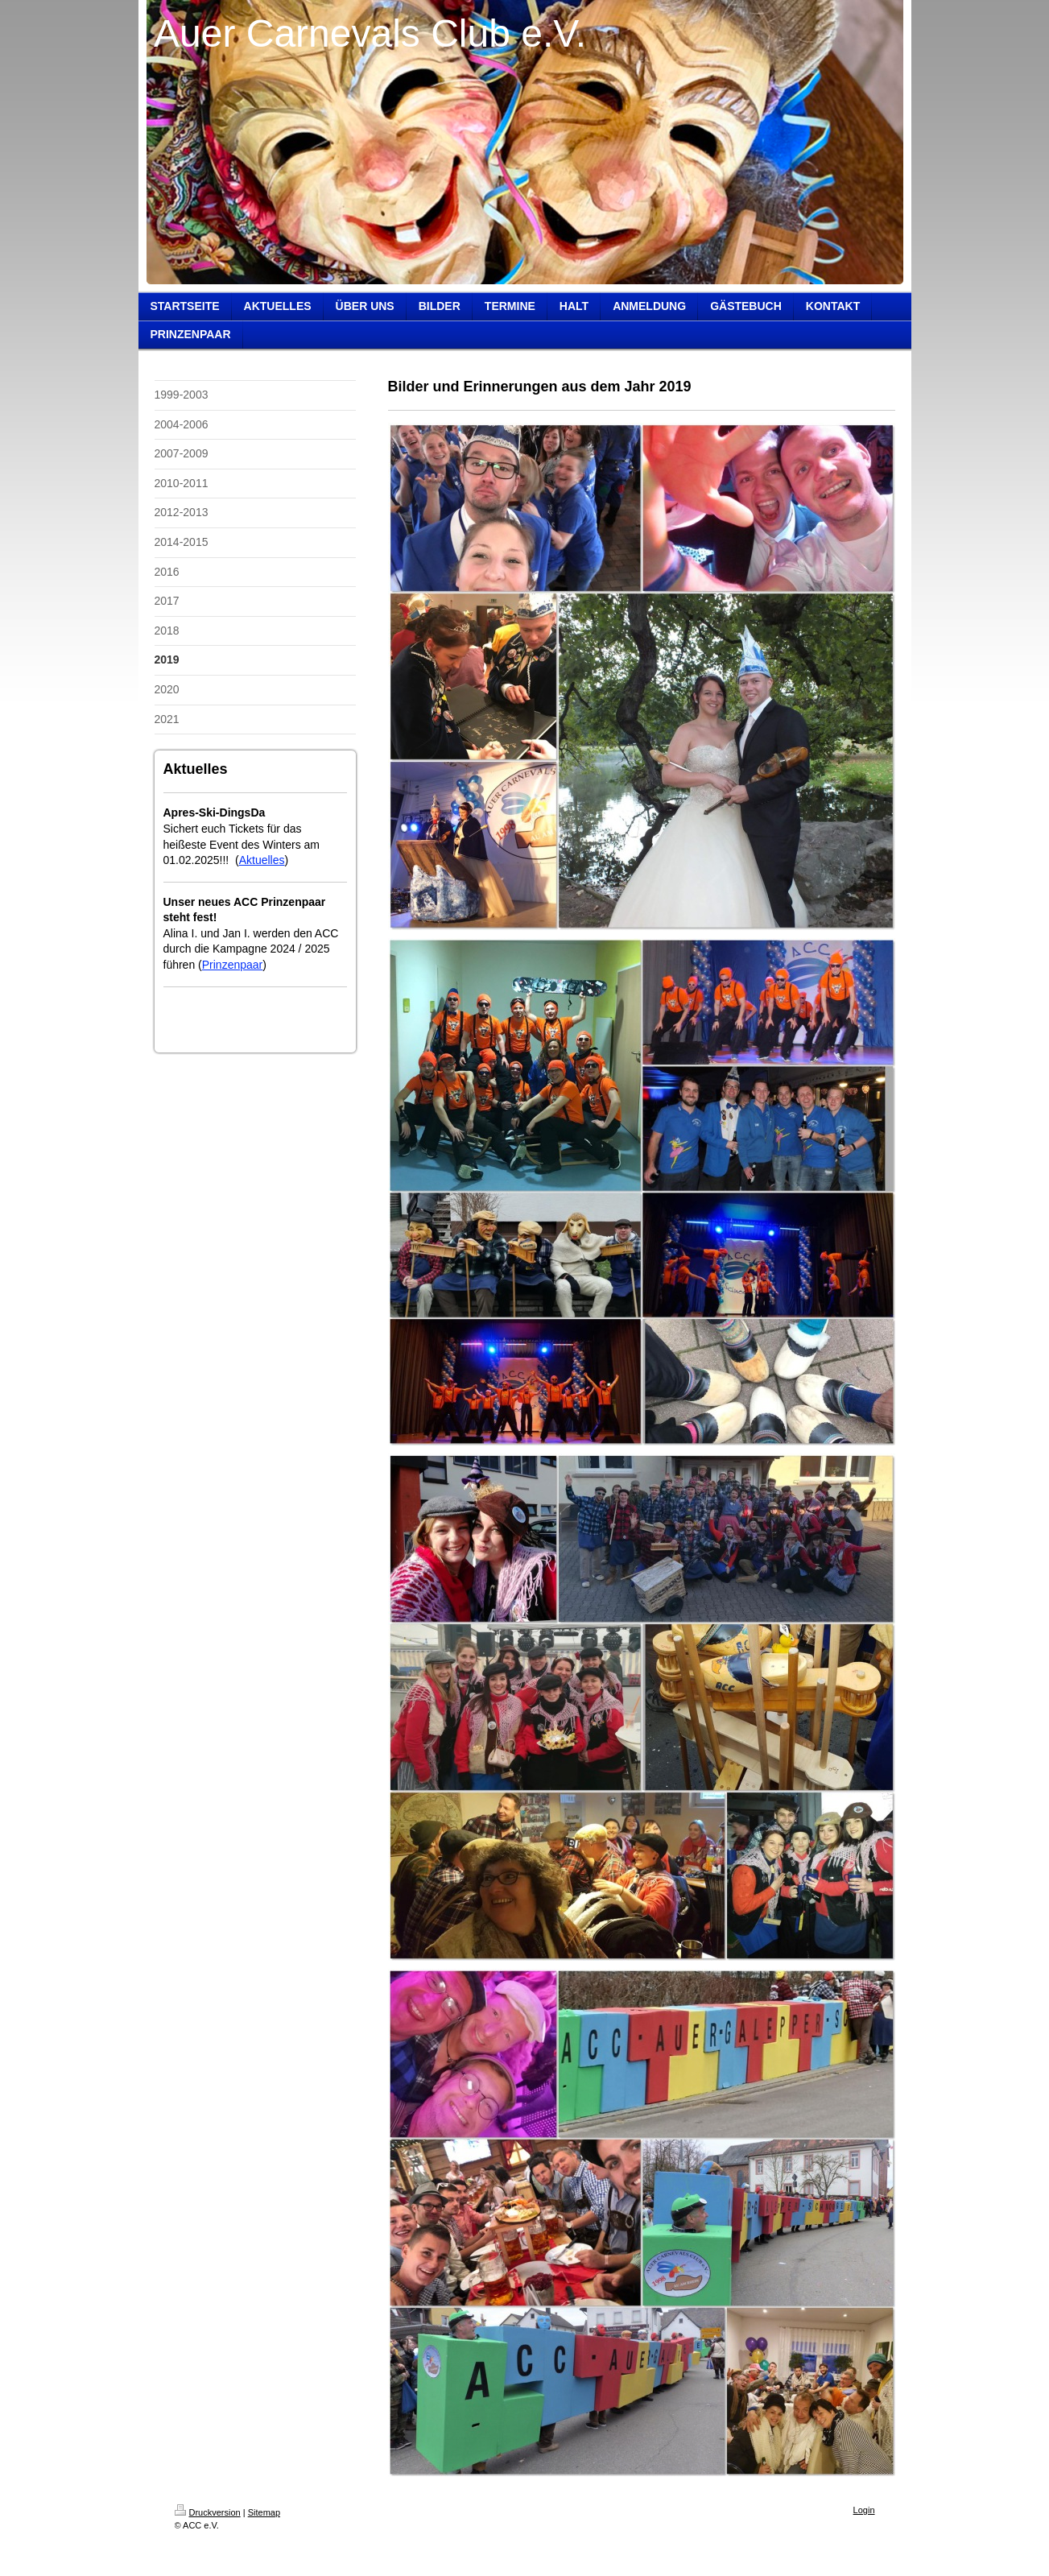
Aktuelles (262, 860)
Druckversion (208, 2512)
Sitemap (264, 2512)
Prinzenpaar (232, 964)
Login (864, 2510)
